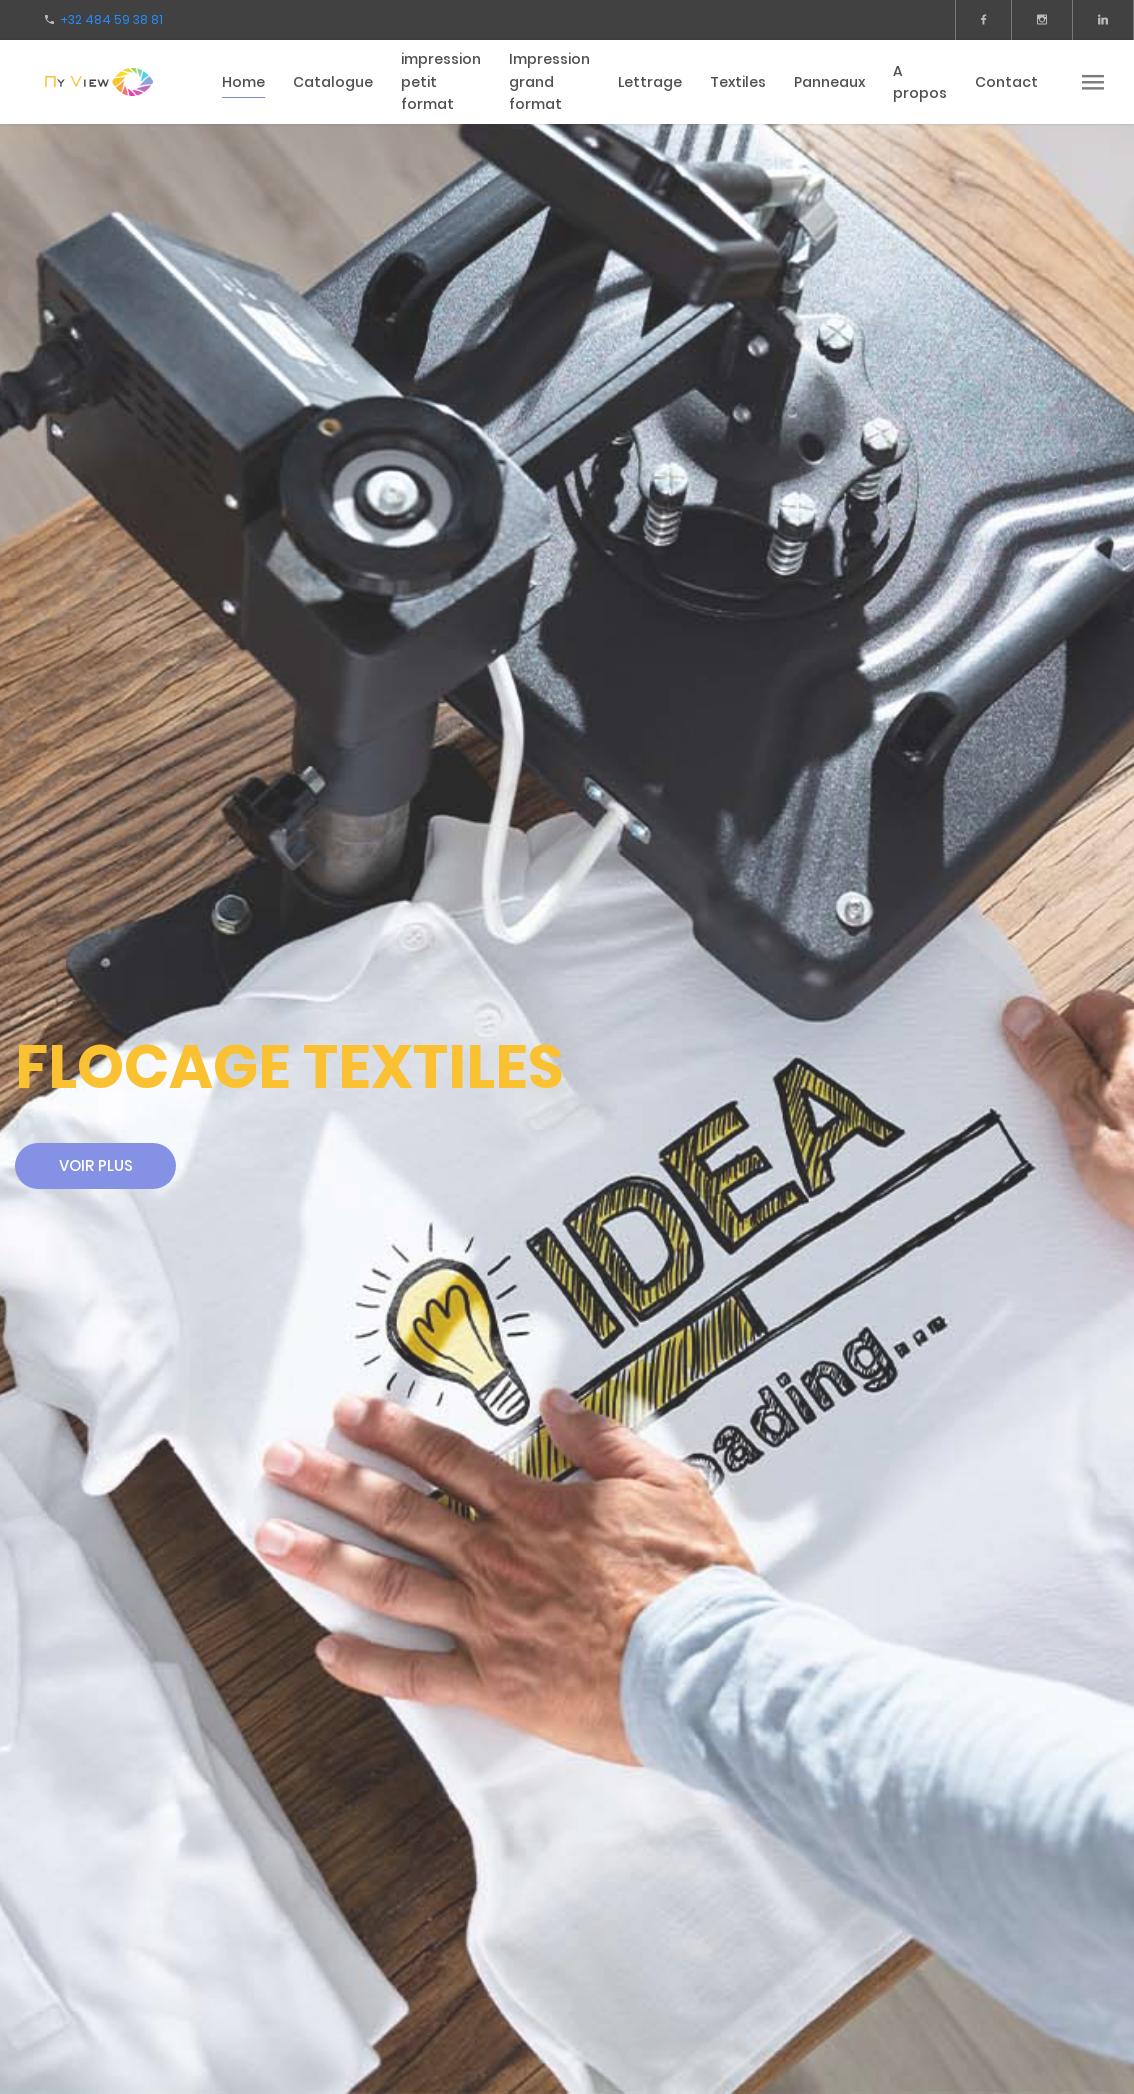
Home (243, 82)
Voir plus (96, 1165)
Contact (1006, 82)
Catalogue (333, 82)
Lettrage (650, 82)
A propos (920, 82)
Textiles (738, 82)
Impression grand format (549, 81)
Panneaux (829, 82)
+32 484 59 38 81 (111, 19)
